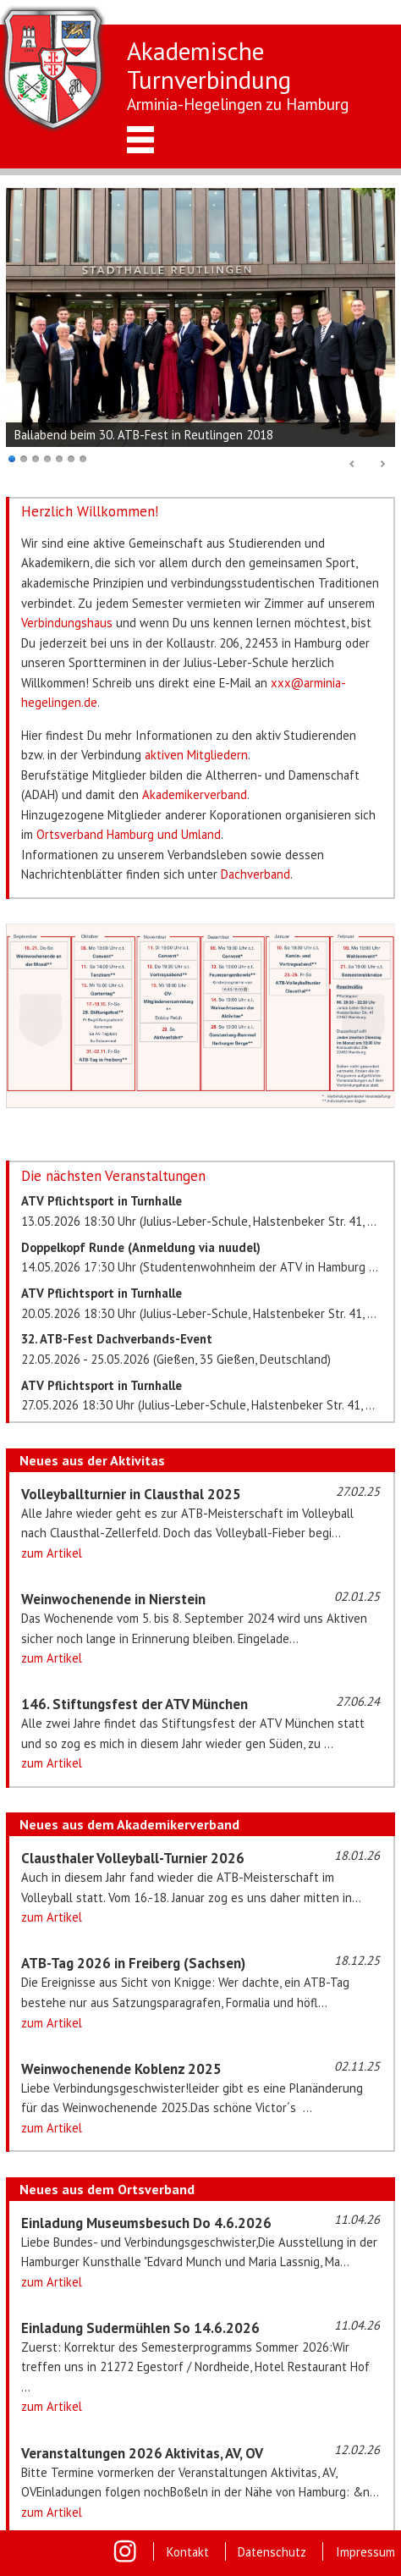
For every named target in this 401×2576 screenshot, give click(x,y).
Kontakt (188, 2552)
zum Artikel (51, 1553)
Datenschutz (272, 2552)
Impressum (365, 2552)
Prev (352, 464)
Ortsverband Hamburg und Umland (128, 834)
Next (382, 464)
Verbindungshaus (67, 623)
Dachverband (255, 874)
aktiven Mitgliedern (196, 755)
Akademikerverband (194, 794)
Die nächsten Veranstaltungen (113, 1176)
